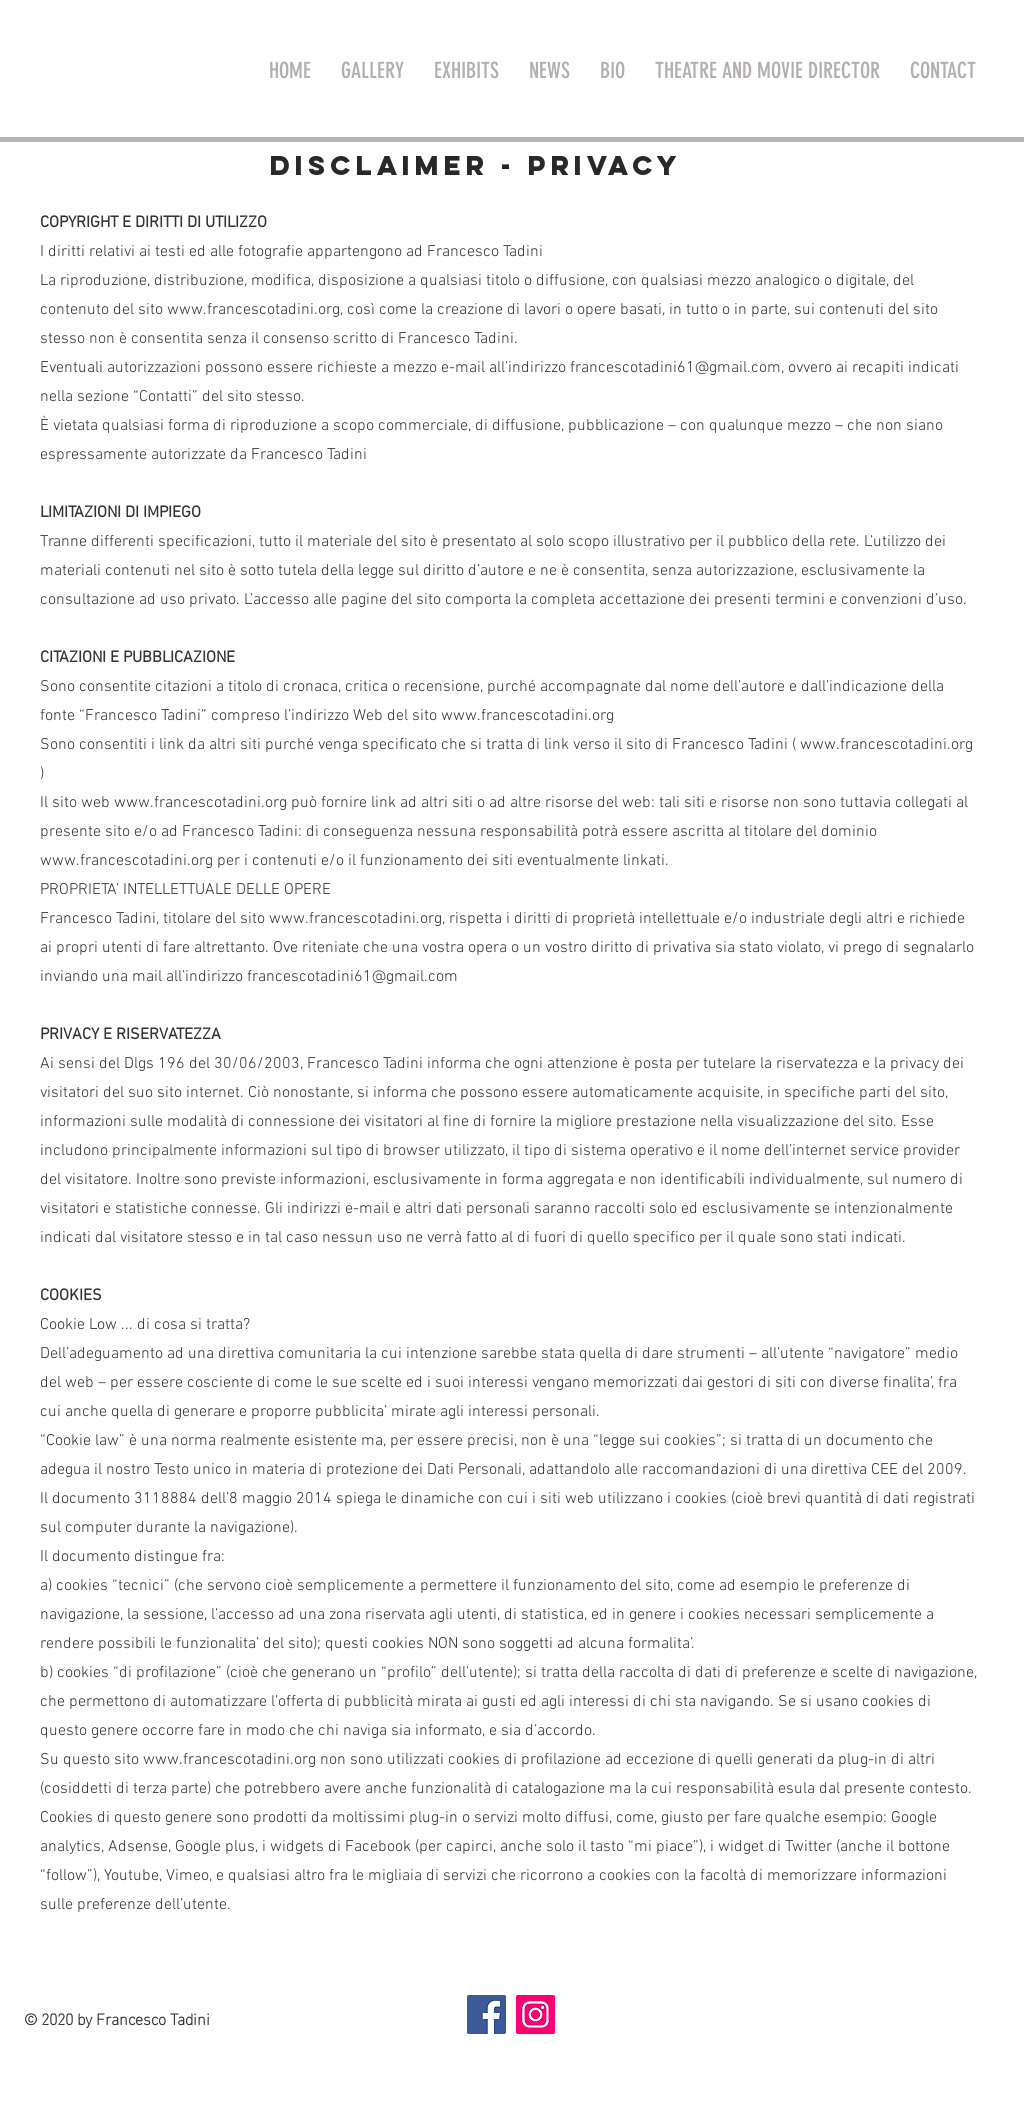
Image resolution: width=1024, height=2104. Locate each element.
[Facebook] (486, 2014)
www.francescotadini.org (253, 310)
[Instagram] (535, 2014)
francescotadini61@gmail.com (675, 368)
